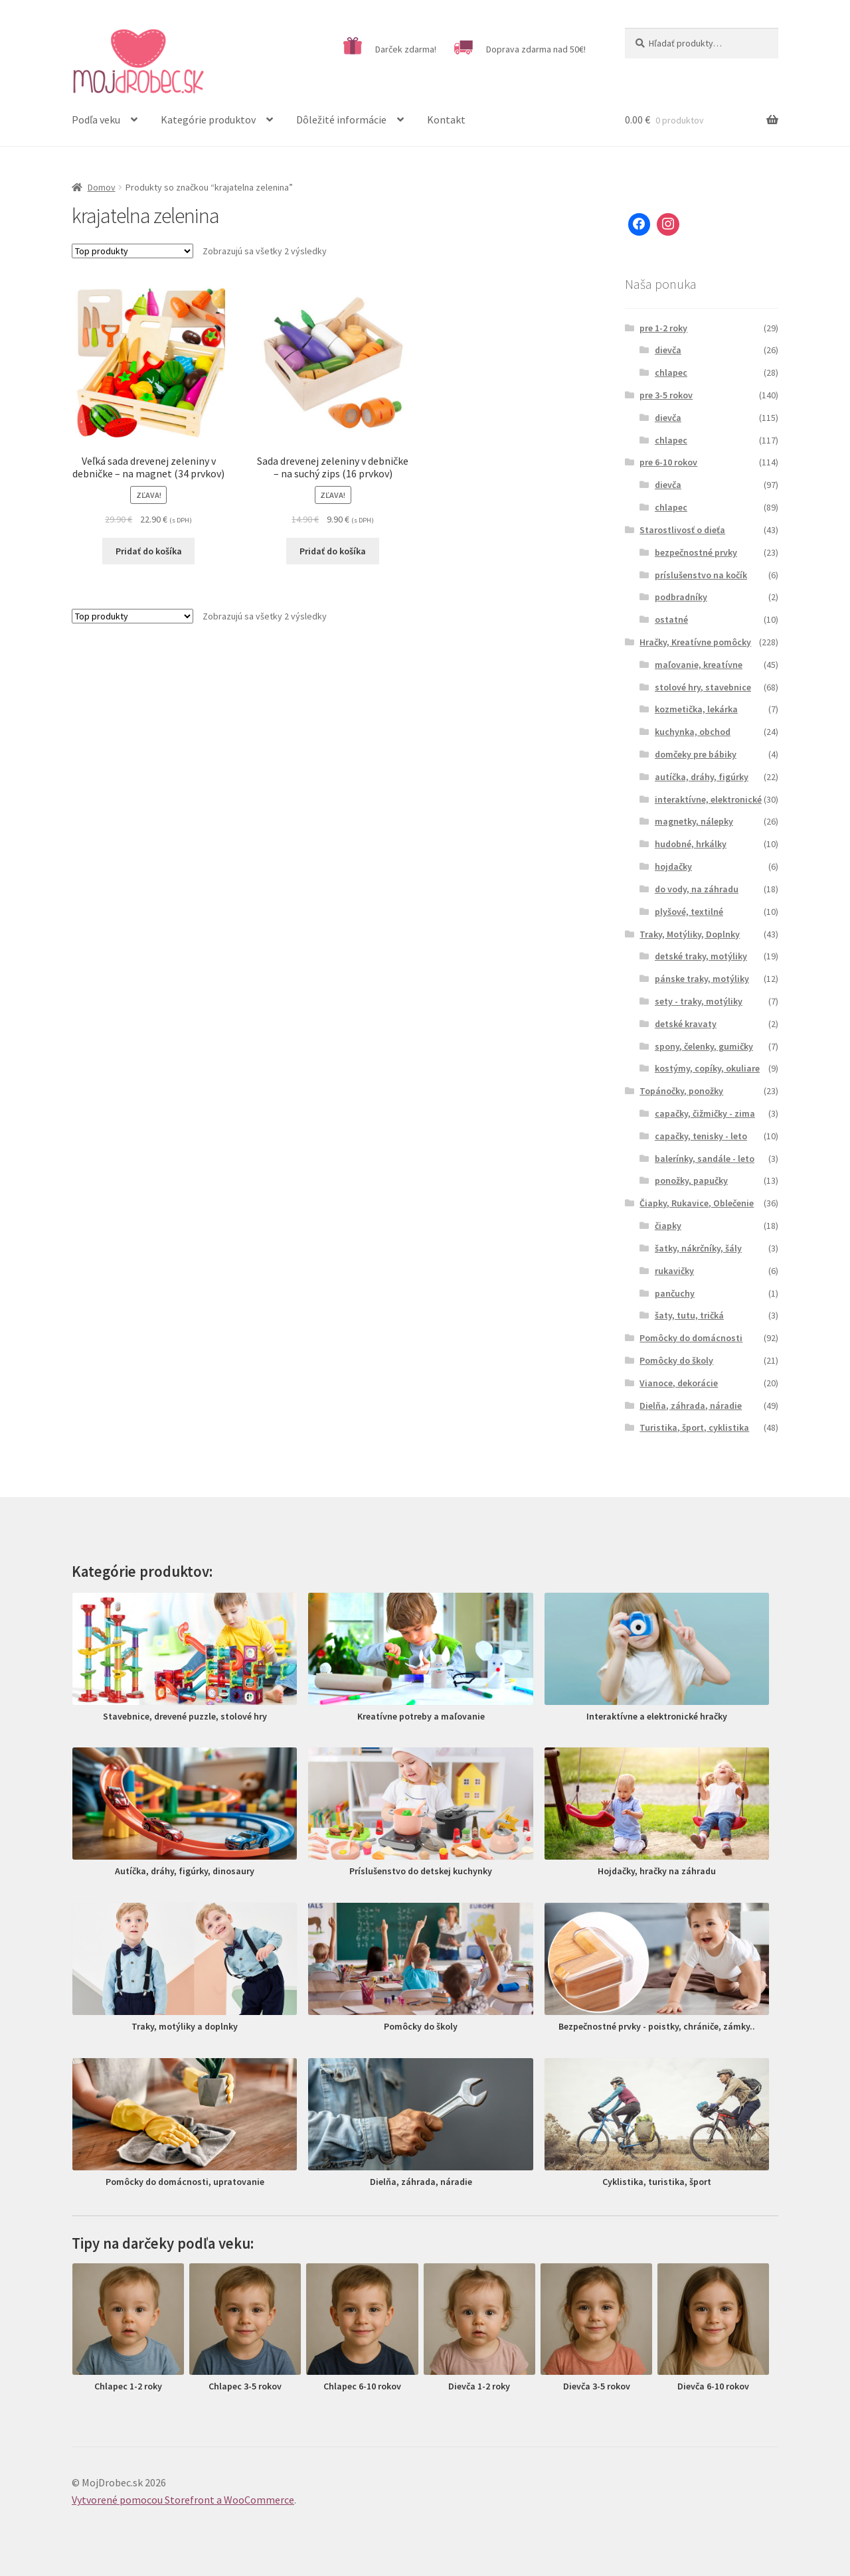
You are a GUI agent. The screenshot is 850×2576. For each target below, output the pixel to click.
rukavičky (674, 1271)
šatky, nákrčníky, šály (698, 1248)
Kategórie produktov (208, 119)
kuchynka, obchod (692, 732)
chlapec (671, 372)
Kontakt (446, 119)
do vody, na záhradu (696, 889)
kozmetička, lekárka (696, 709)
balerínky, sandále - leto (704, 1159)
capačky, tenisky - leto (701, 1136)
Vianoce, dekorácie (678, 1383)
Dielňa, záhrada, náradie (690, 1405)
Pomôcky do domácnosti (690, 1338)
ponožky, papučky (691, 1180)
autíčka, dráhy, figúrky (701, 777)
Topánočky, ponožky (681, 1091)
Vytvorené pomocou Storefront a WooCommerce (183, 2499)
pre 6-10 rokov (668, 462)
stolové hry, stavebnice (703, 687)
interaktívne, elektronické (708, 799)
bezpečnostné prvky (696, 552)
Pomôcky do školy (676, 1360)
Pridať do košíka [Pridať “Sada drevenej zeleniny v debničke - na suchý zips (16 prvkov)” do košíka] (332, 551)
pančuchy (675, 1293)
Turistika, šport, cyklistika (694, 1427)
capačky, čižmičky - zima (705, 1113)
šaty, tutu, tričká (689, 1315)
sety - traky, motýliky (698, 1001)
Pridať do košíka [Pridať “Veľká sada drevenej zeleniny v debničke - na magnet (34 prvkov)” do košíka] (149, 551)
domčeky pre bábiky (695, 754)
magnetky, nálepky (694, 821)
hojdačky (673, 866)
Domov (102, 187)
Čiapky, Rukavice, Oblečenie (696, 1203)
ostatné (671, 619)
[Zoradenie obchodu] (132, 251)
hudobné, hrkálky (690, 844)
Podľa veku (96, 119)
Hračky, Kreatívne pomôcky (695, 642)
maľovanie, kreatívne (698, 665)
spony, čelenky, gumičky (704, 1046)
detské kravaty (686, 1024)
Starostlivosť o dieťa (682, 530)
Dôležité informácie (341, 119)
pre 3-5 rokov (666, 395)
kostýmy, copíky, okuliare (707, 1068)
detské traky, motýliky (701, 956)
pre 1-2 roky (663, 328)
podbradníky (681, 597)
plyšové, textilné (689, 912)
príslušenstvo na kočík (701, 575)
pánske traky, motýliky (702, 979)
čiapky (668, 1226)
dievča (668, 350)
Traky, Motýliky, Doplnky (689, 934)
